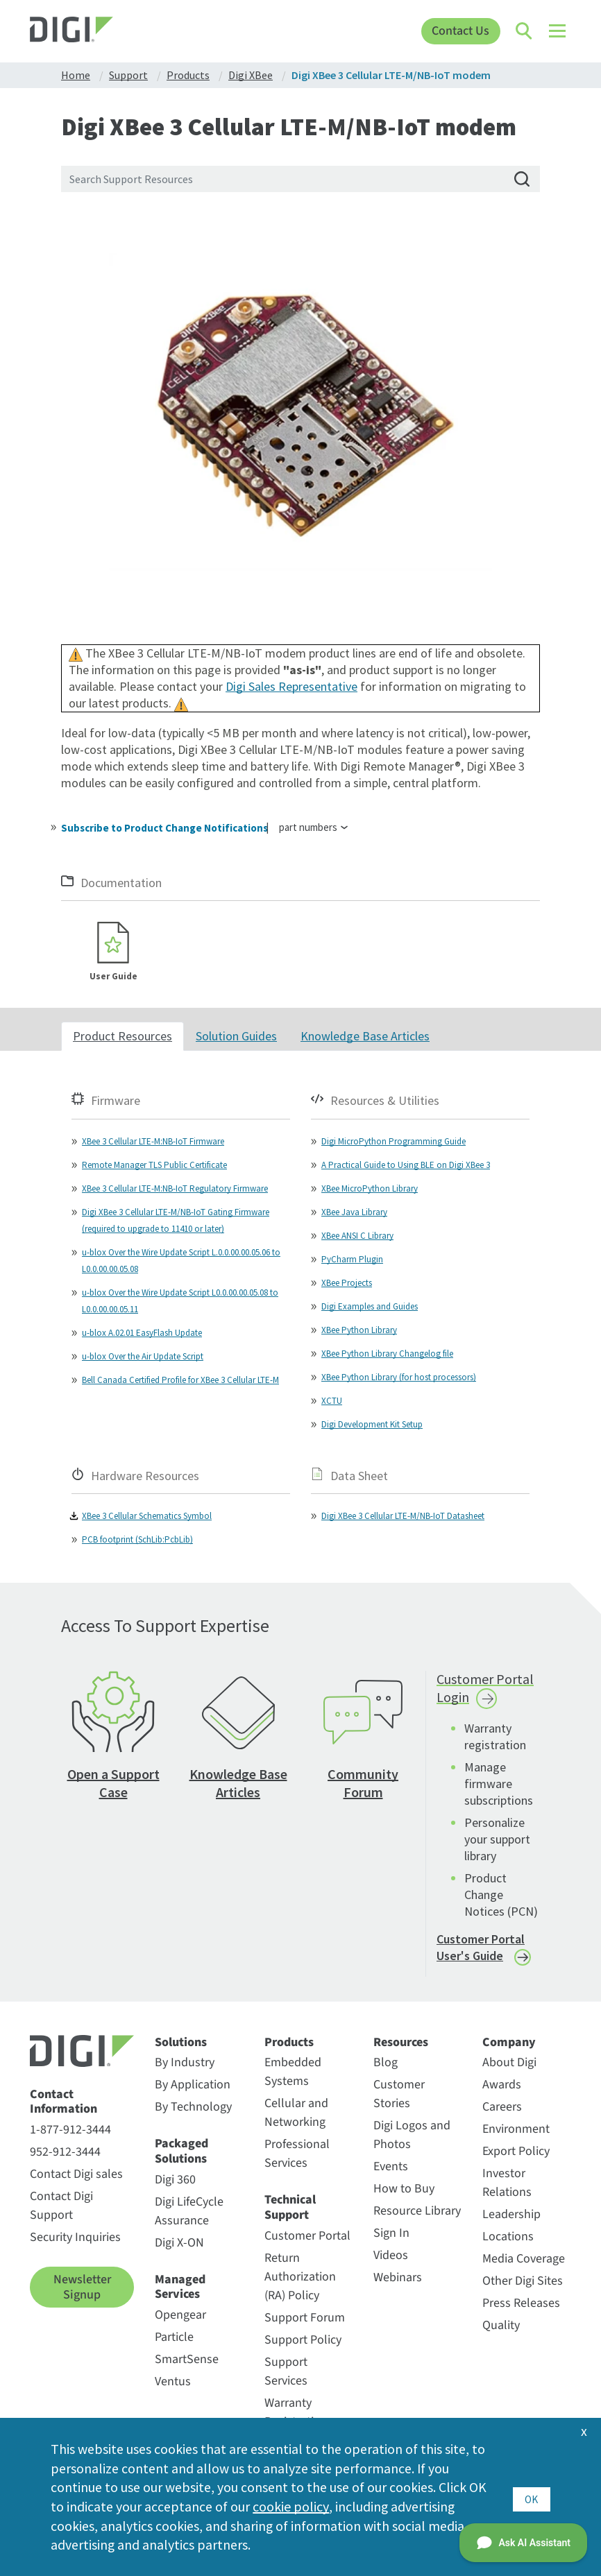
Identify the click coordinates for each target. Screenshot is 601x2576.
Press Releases (521, 2304)
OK (531, 2496)
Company (509, 2043)
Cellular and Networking (296, 2114)
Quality (501, 2326)
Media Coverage (523, 2260)
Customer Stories (399, 2095)
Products (289, 2043)
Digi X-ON (179, 2243)
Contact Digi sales (76, 2174)
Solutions (181, 2043)
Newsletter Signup (82, 2288)
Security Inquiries (75, 2238)
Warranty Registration (296, 2413)
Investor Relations (507, 2184)
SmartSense (187, 2360)
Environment (516, 2130)
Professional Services (297, 2155)
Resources (400, 2043)
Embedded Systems (292, 2073)
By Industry (184, 2063)
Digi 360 (175, 2180)
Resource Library (417, 2212)
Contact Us (460, 31)
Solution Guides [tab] (236, 1037)
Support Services (285, 2372)
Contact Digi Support (61, 2206)
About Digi (509, 2063)
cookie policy (290, 2505)
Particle (174, 2337)
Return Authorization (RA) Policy (300, 2277)
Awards (501, 2086)
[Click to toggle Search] (524, 31)
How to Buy (403, 2190)
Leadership (511, 2215)
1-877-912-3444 (70, 2130)
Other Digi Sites (522, 2282)
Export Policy (516, 2152)
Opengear (180, 2315)
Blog (385, 2063)
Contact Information (63, 2103)
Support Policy (302, 2340)
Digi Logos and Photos (411, 2136)
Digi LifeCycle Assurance (189, 2212)
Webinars (397, 2278)
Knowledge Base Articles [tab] (365, 1037)
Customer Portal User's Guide (481, 1948)
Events (390, 2167)
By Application (192, 2086)
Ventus (173, 2382)
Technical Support (290, 2209)
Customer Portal (307, 2236)
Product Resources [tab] (122, 1037)
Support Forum (304, 2318)
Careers (502, 2108)
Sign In (391, 2234)
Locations (508, 2238)
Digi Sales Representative (291, 686)
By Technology (193, 2108)
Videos (390, 2256)
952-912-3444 (65, 2152)
